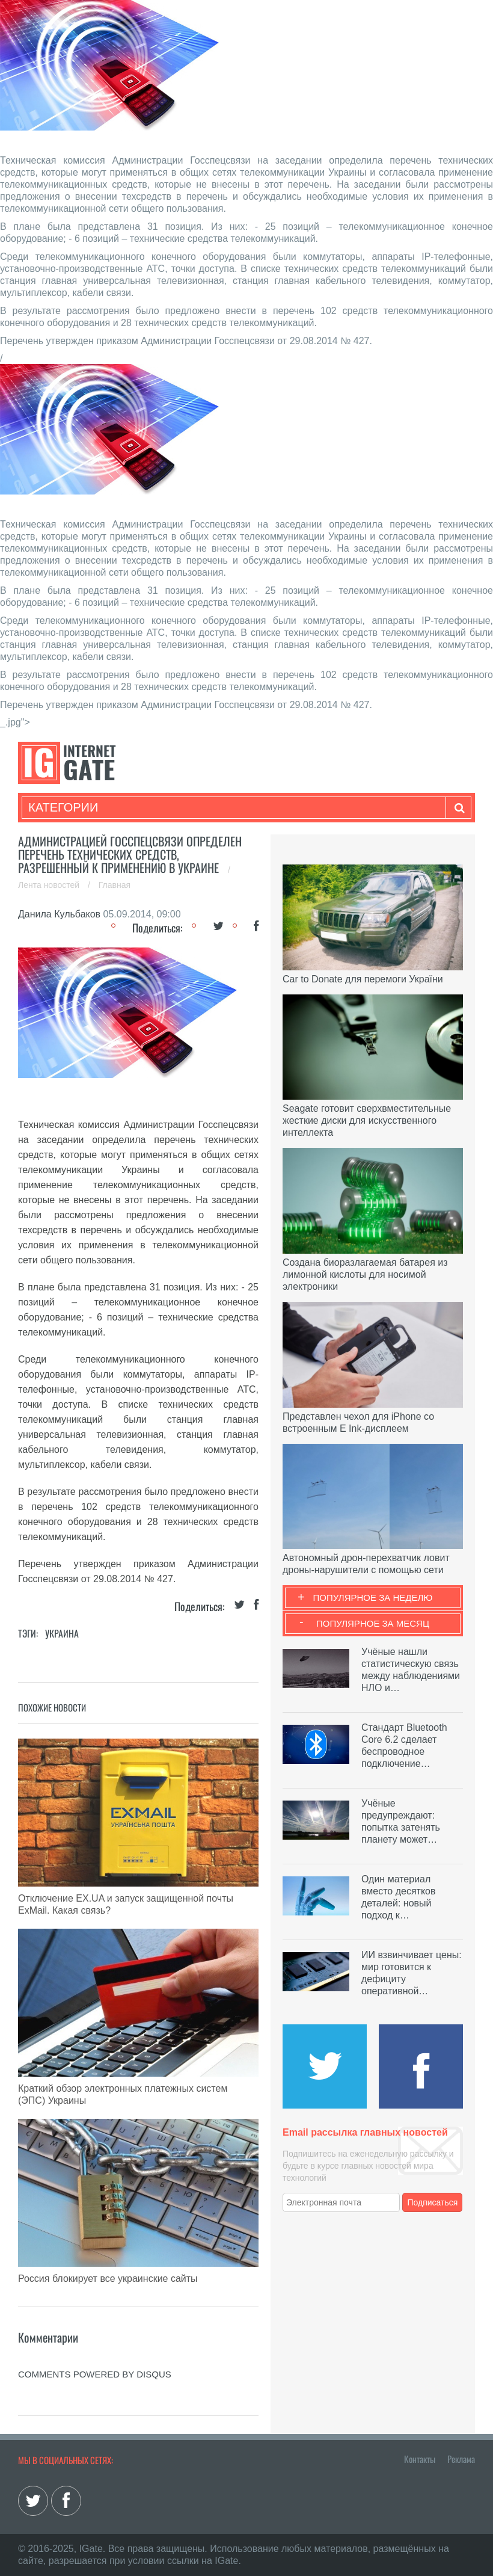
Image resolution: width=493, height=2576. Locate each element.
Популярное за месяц (372, 1623)
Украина (62, 1633)
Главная (114, 885)
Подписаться (433, 2202)
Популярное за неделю (373, 1597)
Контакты (419, 2458)
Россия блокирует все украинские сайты (108, 2278)
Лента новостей (50, 885)
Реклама (461, 2458)
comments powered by (94, 2374)
